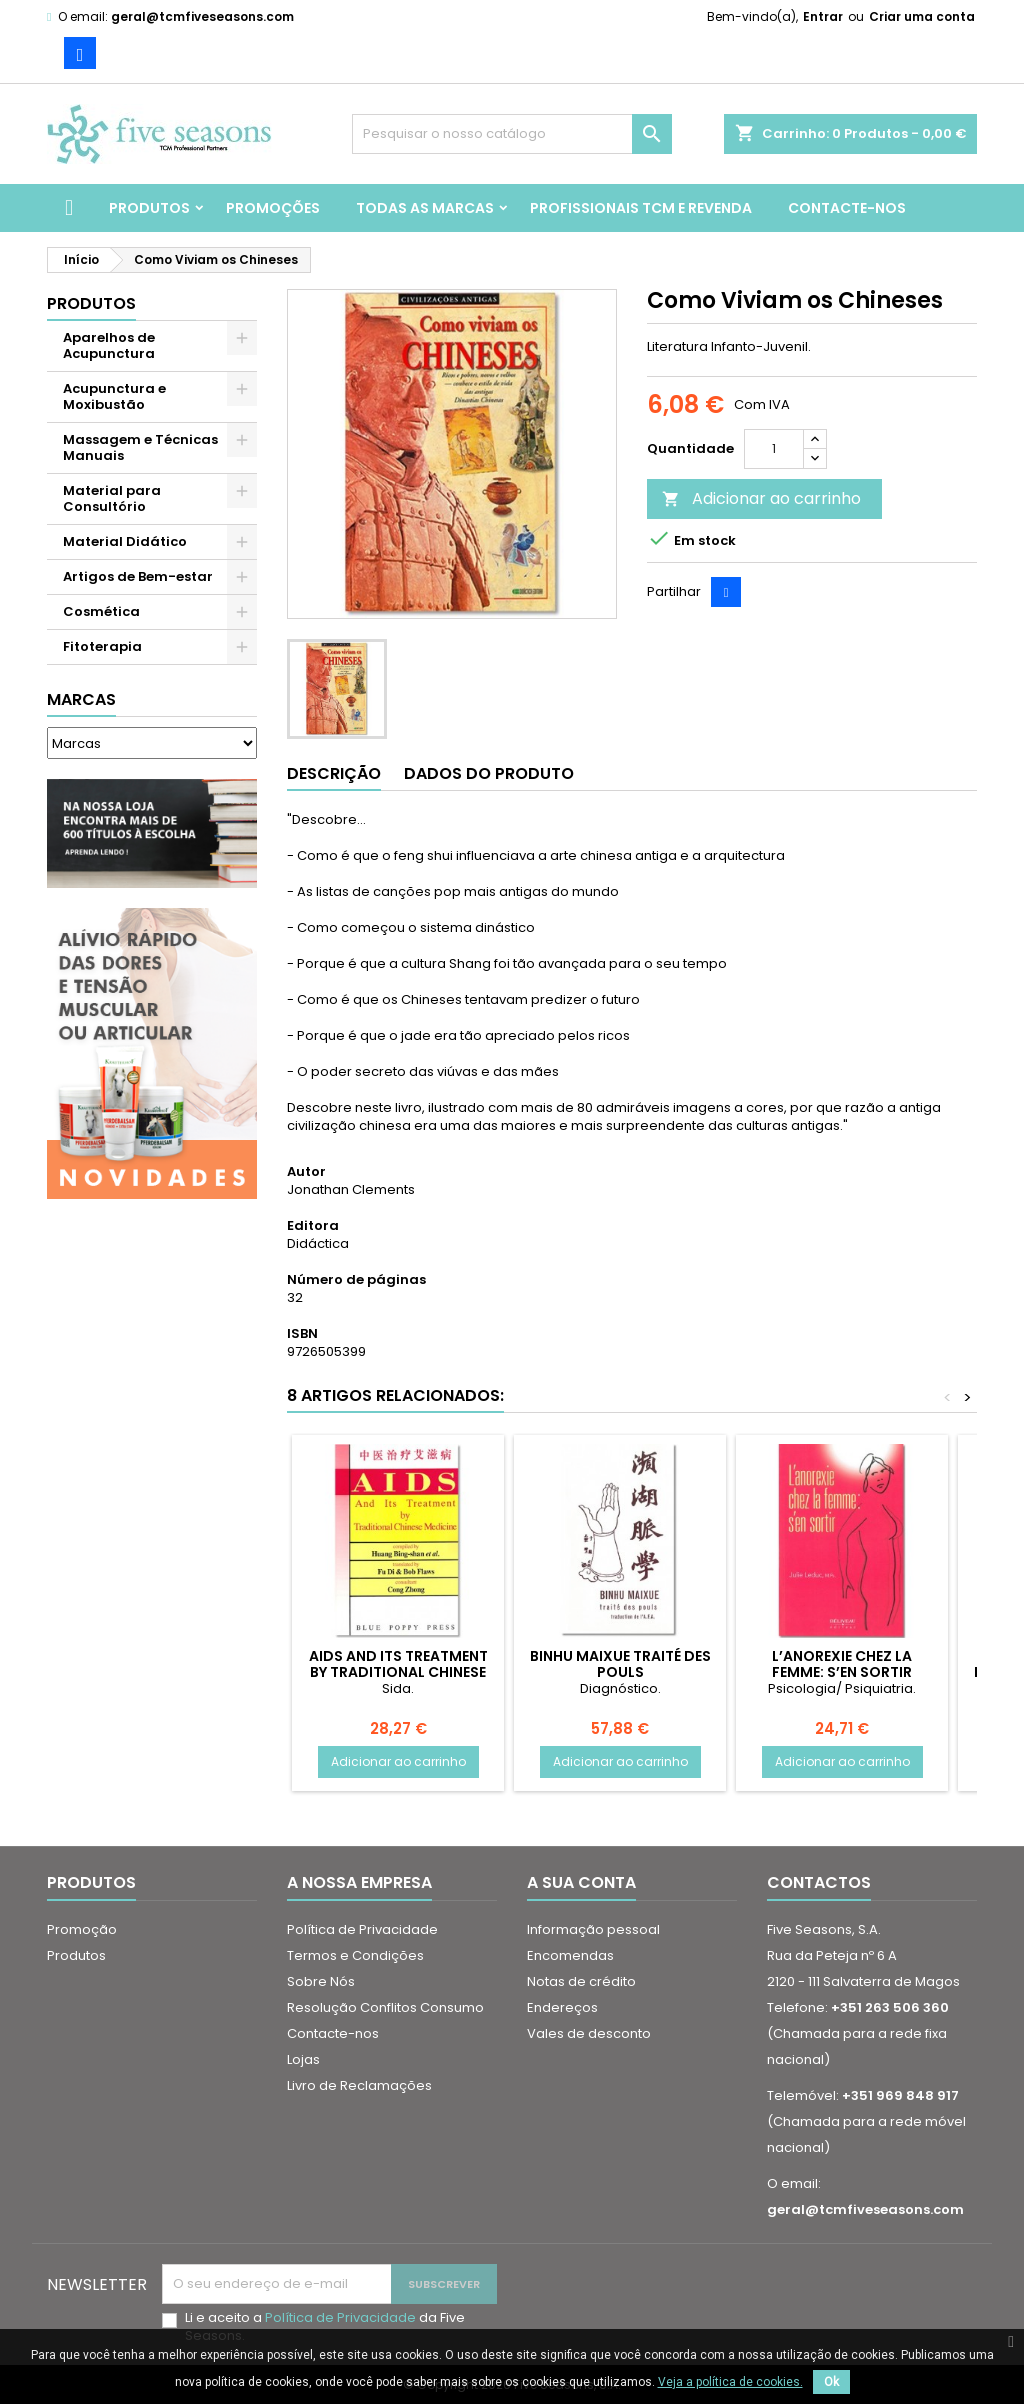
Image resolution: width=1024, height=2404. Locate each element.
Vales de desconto (589, 2033)
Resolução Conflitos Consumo (385, 2007)
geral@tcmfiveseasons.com (202, 16)
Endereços (562, 2007)
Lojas (303, 2059)
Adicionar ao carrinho (761, 498)
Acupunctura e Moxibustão (114, 396)
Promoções (273, 208)
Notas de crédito (581, 1981)
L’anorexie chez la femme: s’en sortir (842, 1664)
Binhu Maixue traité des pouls (620, 1664)
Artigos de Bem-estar (138, 576)
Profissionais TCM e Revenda (641, 208)
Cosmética (101, 611)
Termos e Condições (355, 1955)
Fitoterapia (102, 646)
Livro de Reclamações (359, 2085)
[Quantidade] (774, 449)
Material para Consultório (112, 498)
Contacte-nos (847, 208)
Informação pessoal (593, 1929)
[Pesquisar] (512, 134)
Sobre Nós (321, 1981)
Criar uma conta (922, 16)
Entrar (823, 16)
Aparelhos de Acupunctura (109, 345)
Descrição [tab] (334, 773)
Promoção (82, 1929)
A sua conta (581, 1882)
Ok (831, 2382)
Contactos (819, 1882)
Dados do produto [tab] (489, 773)
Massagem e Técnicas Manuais (140, 447)
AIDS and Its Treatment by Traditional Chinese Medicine (398, 1672)
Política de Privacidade (362, 1929)
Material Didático (125, 541)
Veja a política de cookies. (730, 2382)
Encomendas (570, 1955)
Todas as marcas (425, 208)
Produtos (149, 208)
